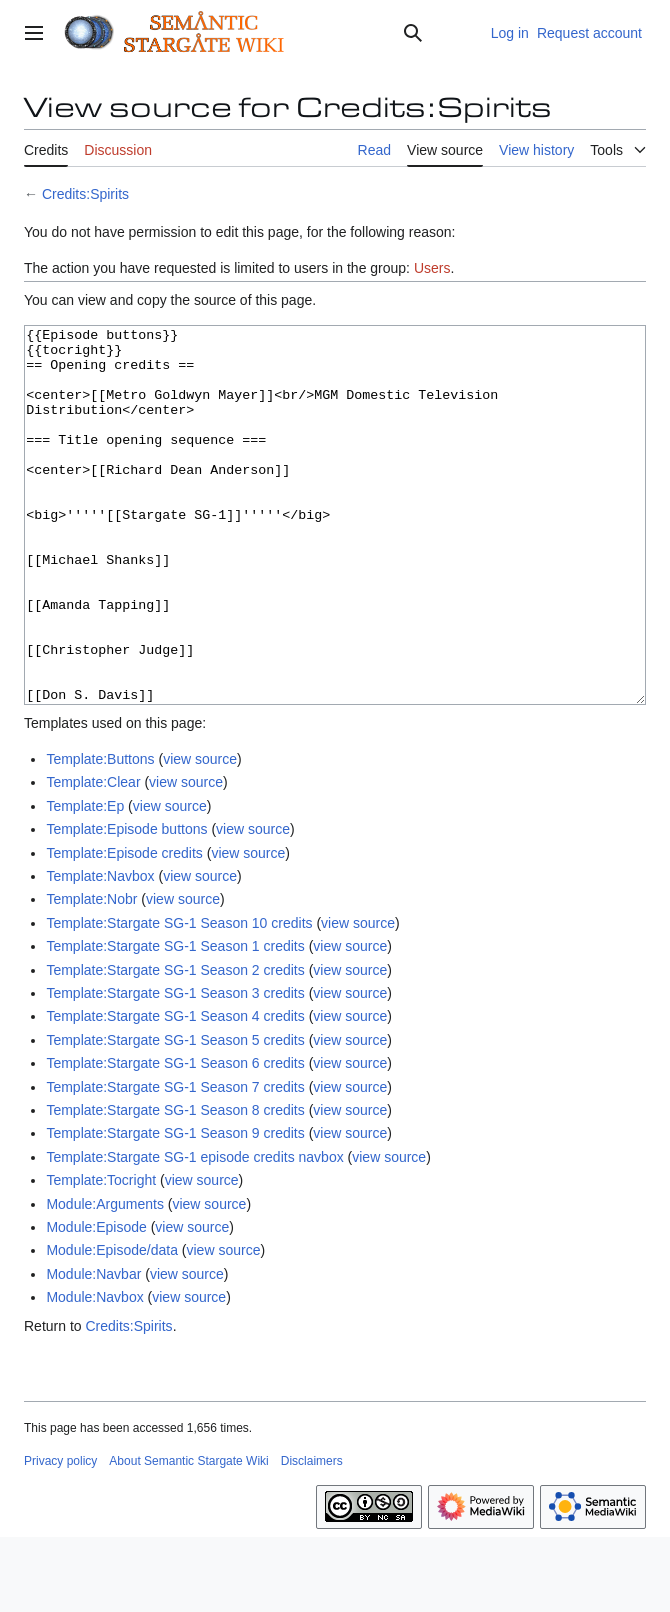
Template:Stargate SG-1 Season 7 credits (175, 1162)
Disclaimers (312, 1536)
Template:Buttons (100, 834)
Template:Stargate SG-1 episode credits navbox (194, 1232)
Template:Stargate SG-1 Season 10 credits (179, 998)
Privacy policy (60, 1536)
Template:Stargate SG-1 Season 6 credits (175, 1138)
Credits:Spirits (85, 194)
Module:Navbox (94, 1372)
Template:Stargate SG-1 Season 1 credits (175, 1021)
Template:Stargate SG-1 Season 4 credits (175, 1091)
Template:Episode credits (124, 928)
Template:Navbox (100, 951)
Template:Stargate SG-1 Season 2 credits (175, 1045)
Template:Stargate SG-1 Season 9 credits (175, 1208)
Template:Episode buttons (126, 904)
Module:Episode (96, 1302)
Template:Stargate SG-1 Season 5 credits (175, 1115)
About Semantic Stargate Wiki (188, 1536)
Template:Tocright (101, 1255)
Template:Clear (93, 857)
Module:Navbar (93, 1349)
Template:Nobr (91, 974)
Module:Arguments (105, 1279)
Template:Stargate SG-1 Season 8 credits (175, 1185)
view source (200, 834)
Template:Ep (85, 881)
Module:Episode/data (112, 1325)
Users (432, 268)
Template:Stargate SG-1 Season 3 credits (175, 1068)
